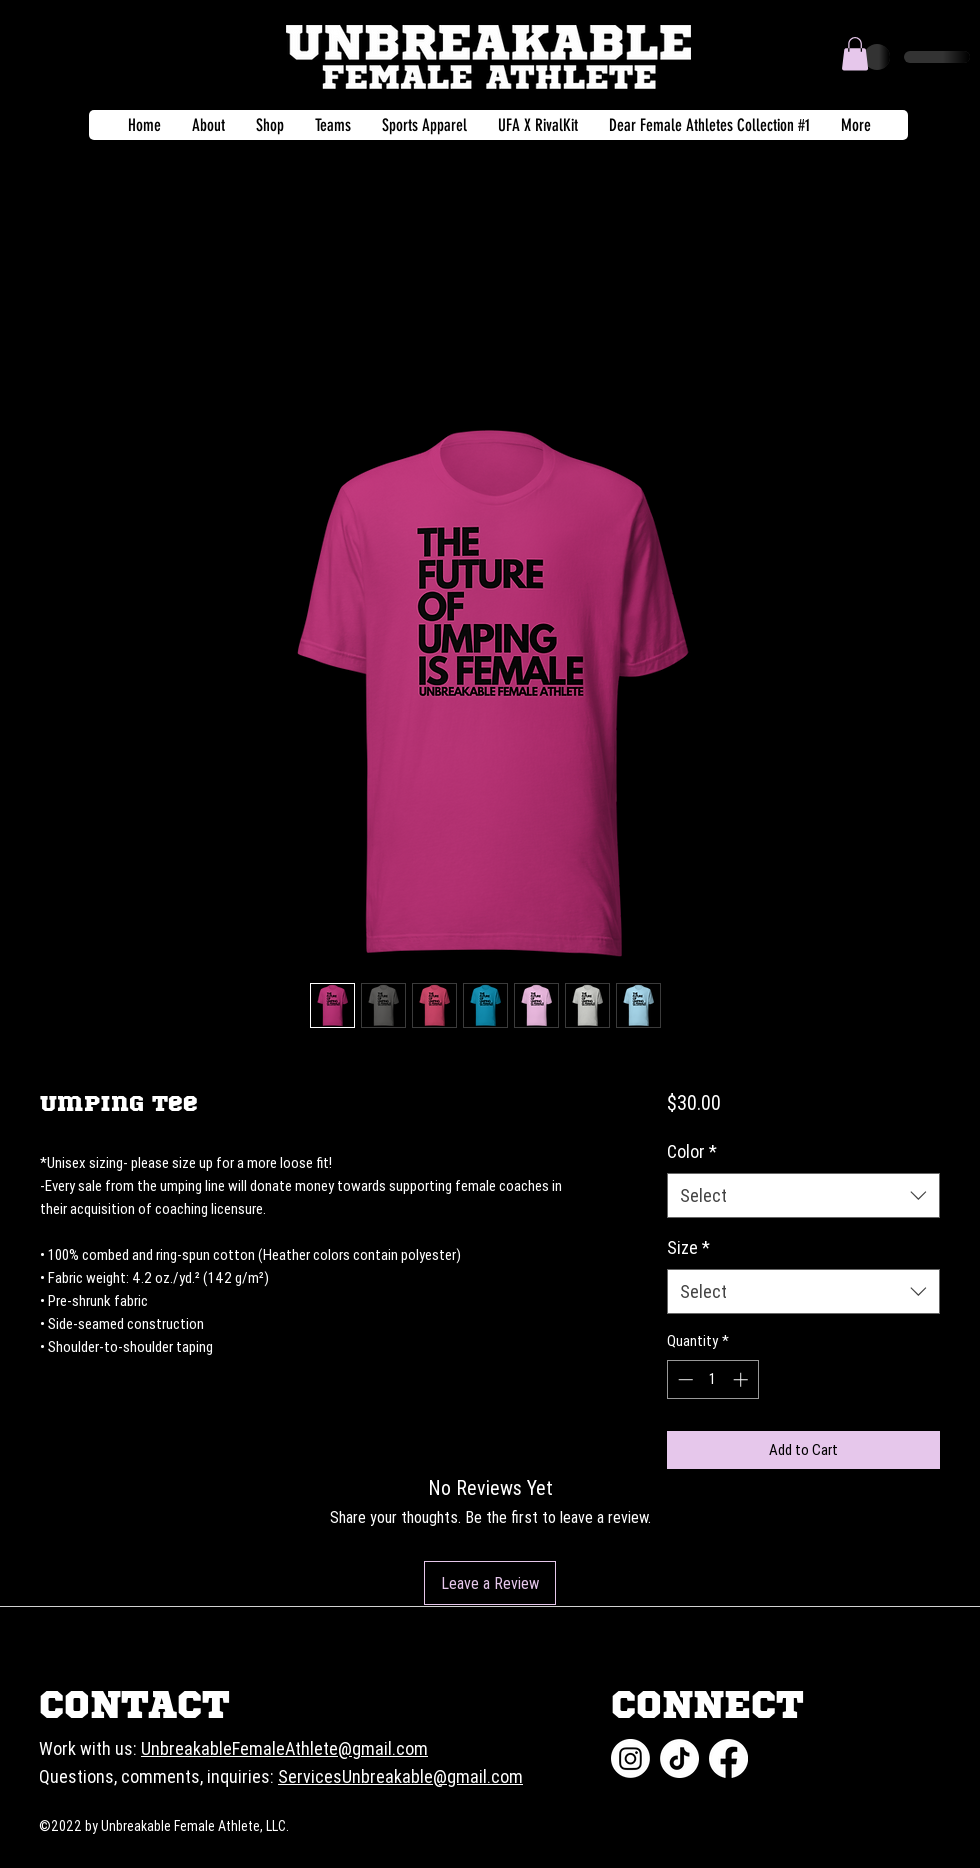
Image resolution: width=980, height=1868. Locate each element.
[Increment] (742, 1379)
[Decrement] (683, 1379)
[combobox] (803, 1195)
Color (692, 1151)
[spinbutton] (712, 1379)
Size (688, 1247)
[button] (855, 53)
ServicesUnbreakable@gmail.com (400, 1776)
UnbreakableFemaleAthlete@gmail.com (284, 1748)
